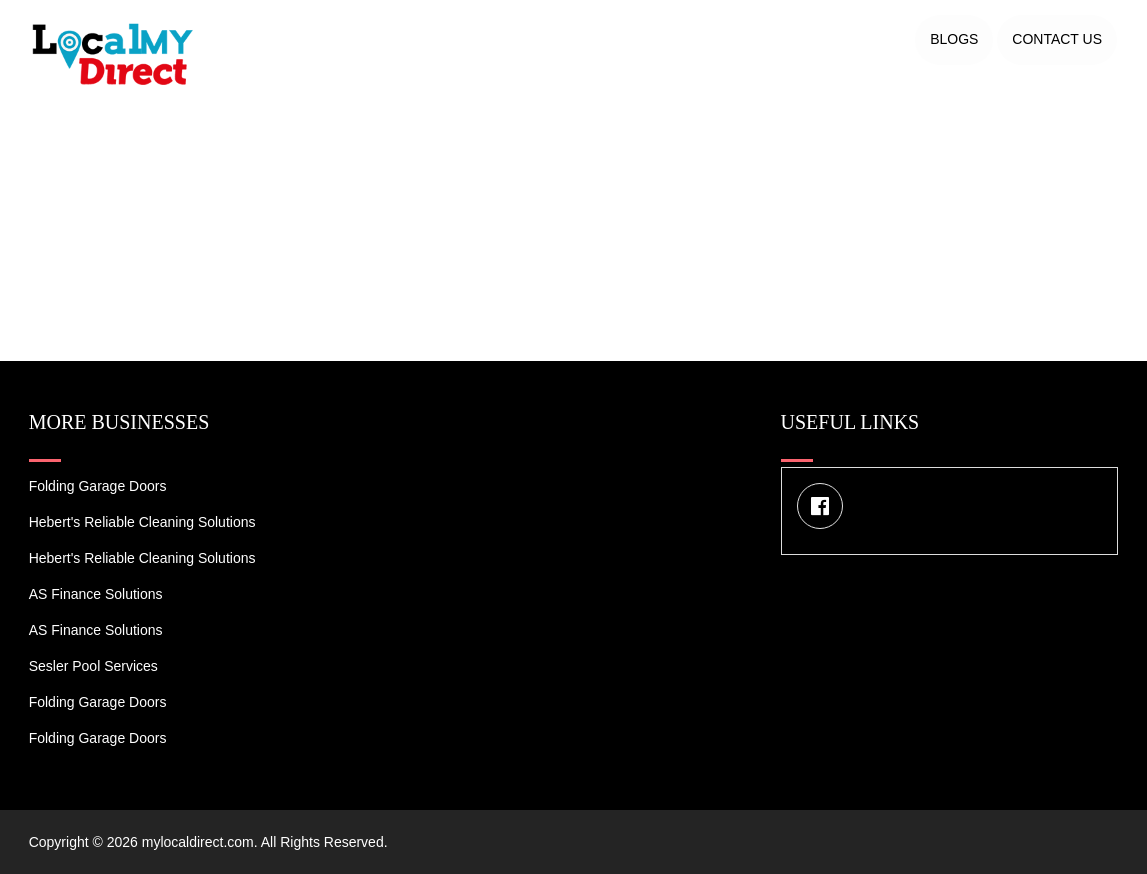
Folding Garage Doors (98, 486)
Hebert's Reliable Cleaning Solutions (142, 522)
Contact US (1057, 39)
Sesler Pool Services (93, 666)
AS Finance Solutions (96, 594)
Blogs (954, 39)
